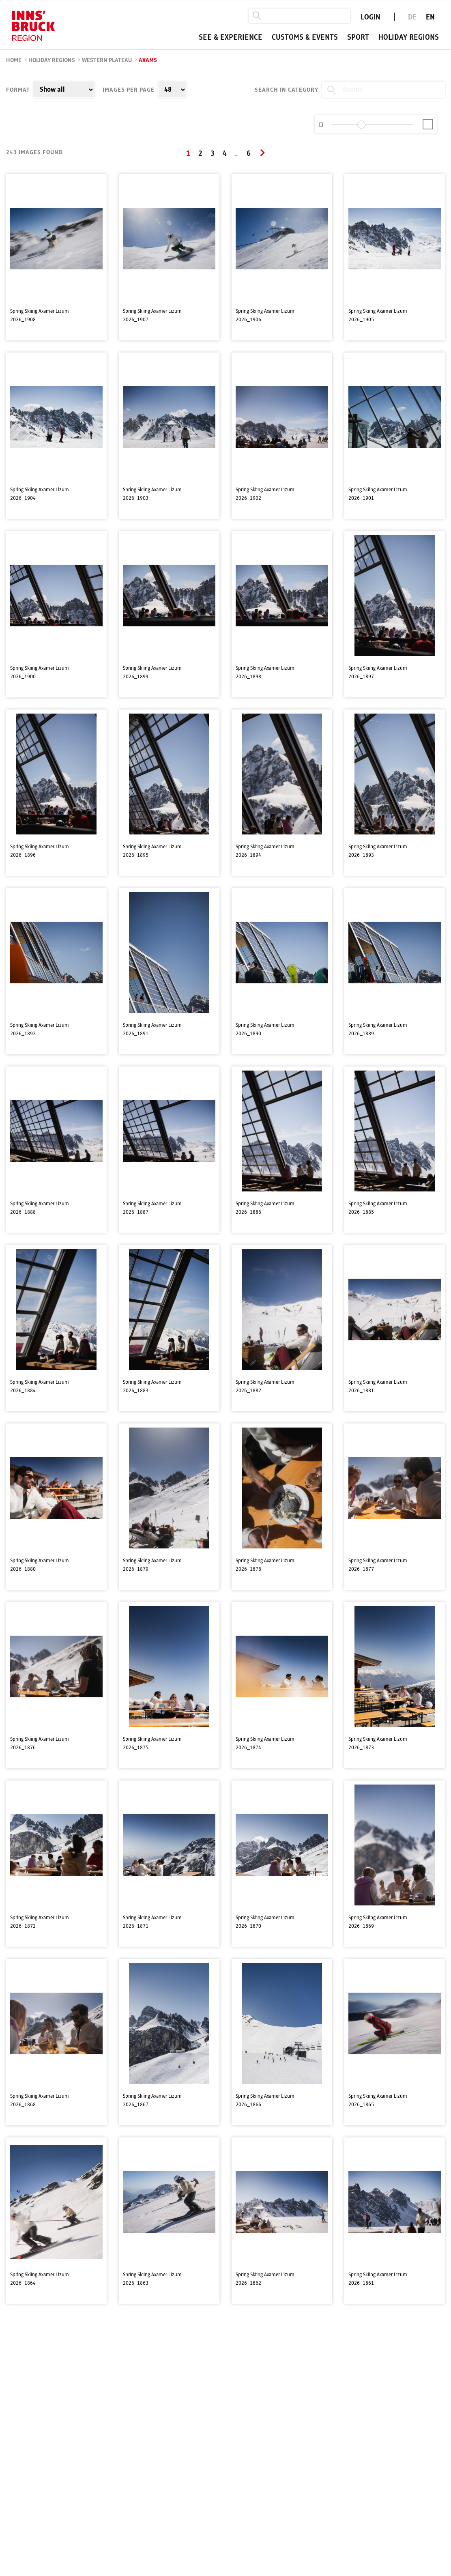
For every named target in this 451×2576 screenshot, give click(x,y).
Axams (148, 60)
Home (13, 60)
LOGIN (370, 17)
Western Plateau (107, 60)
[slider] (361, 124)
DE (412, 17)
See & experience (230, 38)
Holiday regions (408, 38)
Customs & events (305, 38)
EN (430, 17)
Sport (358, 38)
